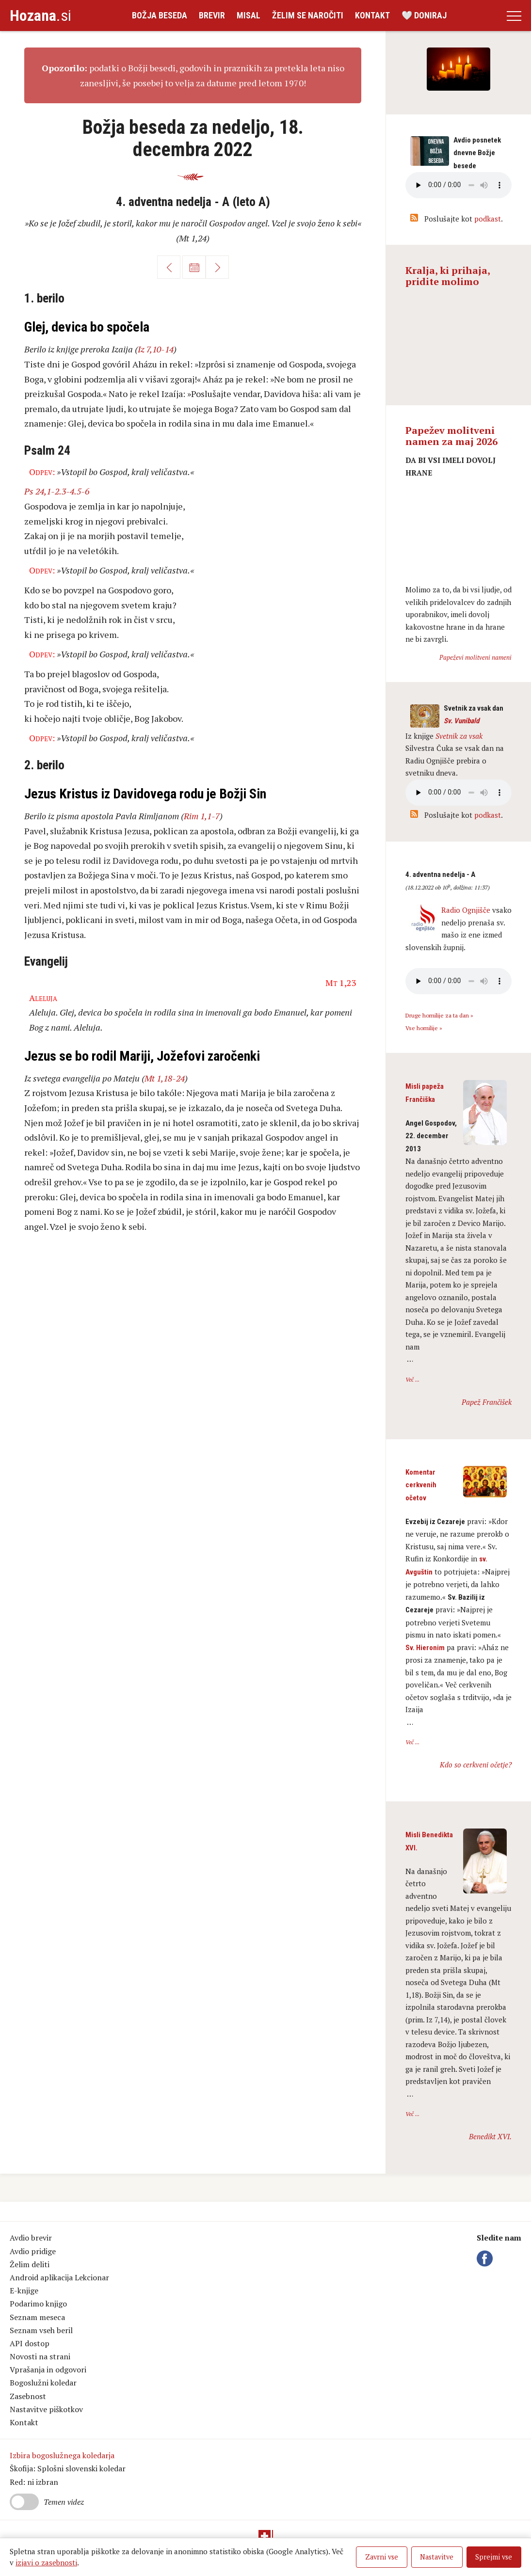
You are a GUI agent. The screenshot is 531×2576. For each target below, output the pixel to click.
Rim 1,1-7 (202, 816)
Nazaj (168, 267)
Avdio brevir (31, 2237)
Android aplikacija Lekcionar (59, 2277)
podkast (487, 218)
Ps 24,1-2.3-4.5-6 (56, 491)
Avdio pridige (33, 2251)
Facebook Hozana (486, 2258)
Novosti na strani (40, 2356)
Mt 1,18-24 (165, 1078)
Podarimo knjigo (38, 2303)
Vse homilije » (423, 1028)
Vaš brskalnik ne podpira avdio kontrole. (458, 792)
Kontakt (372, 15)
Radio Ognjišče (465, 910)
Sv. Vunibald (461, 720)
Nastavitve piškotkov (46, 2409)
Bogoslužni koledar (43, 2382)
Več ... (412, 1379)
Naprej (217, 267)
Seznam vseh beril (41, 2330)
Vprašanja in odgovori (48, 2369)
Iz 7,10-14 (156, 349)
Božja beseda (159, 15)
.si (40, 15)
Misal (248, 15)
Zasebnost (28, 2396)
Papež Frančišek (487, 1402)
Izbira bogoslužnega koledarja (62, 2455)
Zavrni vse (381, 2556)
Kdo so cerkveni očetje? (476, 1764)
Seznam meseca (37, 2317)
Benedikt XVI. (490, 2136)
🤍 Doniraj (424, 15)
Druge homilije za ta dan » (439, 1015)
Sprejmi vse (493, 2556)
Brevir (212, 15)
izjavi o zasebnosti (46, 2562)
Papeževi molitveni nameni (475, 657)
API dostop (29, 2343)
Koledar (194, 267)
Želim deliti (29, 2264)
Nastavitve (436, 2556)
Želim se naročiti (307, 15)
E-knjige (24, 2290)
